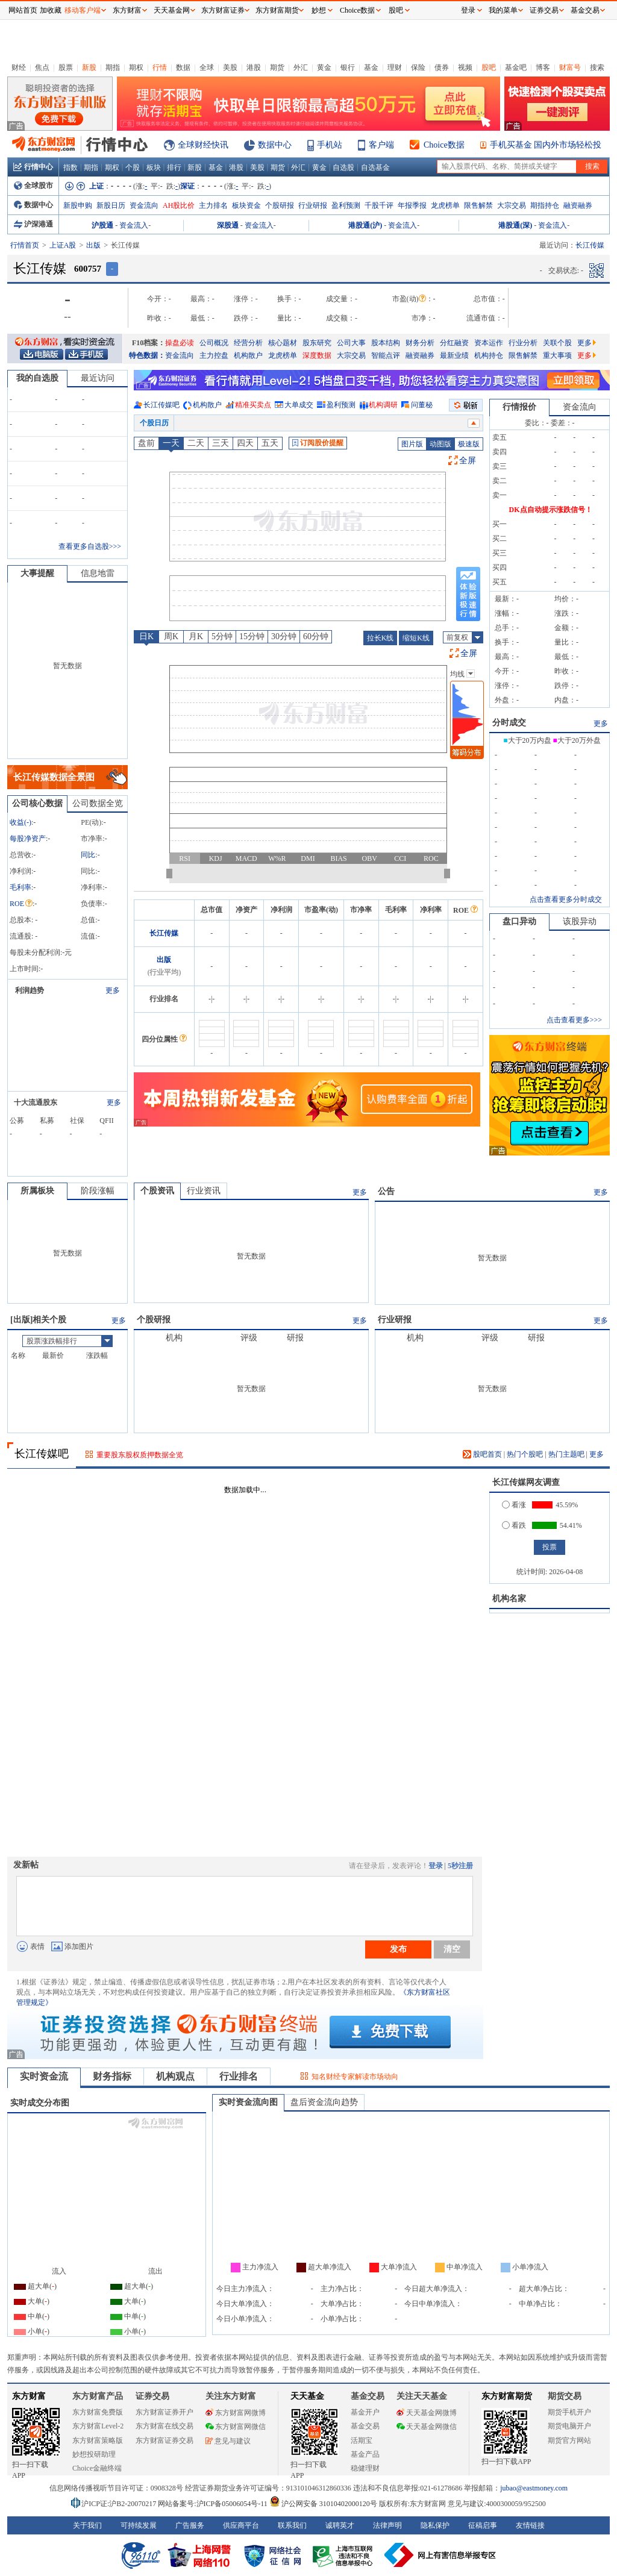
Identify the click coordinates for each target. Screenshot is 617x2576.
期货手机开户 (569, 2412)
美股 (230, 67)
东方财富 (29, 2396)
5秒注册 (460, 1866)
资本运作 (488, 343)
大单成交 (298, 405)
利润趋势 (29, 990)
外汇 (300, 67)
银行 (347, 67)
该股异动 (580, 921)
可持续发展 (139, 2525)
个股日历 (154, 423)
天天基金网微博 (426, 2413)
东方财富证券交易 (164, 2440)
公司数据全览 (97, 803)
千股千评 (379, 205)
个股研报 (279, 205)
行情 (159, 67)
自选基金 (375, 167)
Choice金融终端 (97, 2468)
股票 (65, 67)
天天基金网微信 (426, 2426)
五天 (270, 443)
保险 (418, 67)
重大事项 (557, 355)
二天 (195, 443)
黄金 (324, 67)
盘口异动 (519, 921)
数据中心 (275, 144)
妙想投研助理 (94, 2454)
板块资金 (246, 205)
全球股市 (33, 185)
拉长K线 (380, 638)
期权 (136, 67)
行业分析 (523, 343)
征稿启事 (482, 2525)
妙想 (319, 10)
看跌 (514, 1525)
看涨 (514, 1505)
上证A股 (63, 245)
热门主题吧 (566, 1454)
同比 (88, 855)
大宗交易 (511, 205)
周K (171, 636)
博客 (543, 67)
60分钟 (315, 636)
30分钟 (283, 636)
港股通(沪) (365, 225)
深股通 (228, 225)
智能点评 (385, 355)
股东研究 (316, 343)
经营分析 (248, 343)
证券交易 (544, 10)
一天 (171, 443)
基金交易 (365, 2426)
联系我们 (292, 2525)
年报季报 (412, 205)
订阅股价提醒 (317, 443)
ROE (21, 903)
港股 (253, 67)
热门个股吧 (525, 1454)
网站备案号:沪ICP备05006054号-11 (213, 2503)
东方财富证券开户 (164, 2412)
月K (196, 636)
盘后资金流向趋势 (324, 2102)
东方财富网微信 (235, 2426)
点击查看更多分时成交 (566, 899)
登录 (435, 1866)
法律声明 (387, 2525)
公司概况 (213, 343)
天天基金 (307, 2396)
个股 (132, 167)
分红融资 (454, 343)
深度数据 (316, 355)
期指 (112, 67)
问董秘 (422, 405)
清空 (451, 1949)
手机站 (329, 144)
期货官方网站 (569, 2440)
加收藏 (50, 10)
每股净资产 (28, 838)
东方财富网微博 (235, 2413)
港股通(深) (515, 225)
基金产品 (365, 2454)
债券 (441, 67)
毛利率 (20, 887)
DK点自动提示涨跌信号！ (550, 509)
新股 (89, 67)
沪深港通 (33, 224)
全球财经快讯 (203, 144)
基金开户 (365, 2412)
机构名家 (509, 1598)
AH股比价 (179, 205)
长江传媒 (163, 933)
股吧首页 (482, 1454)
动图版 (440, 444)
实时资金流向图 (248, 2102)
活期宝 (361, 2440)
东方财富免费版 (97, 2412)
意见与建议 (228, 2441)
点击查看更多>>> (574, 1020)
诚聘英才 (339, 2525)
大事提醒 (37, 573)
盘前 (146, 443)
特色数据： (147, 355)
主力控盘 (213, 355)
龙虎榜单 (445, 205)
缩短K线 (416, 638)
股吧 (488, 67)
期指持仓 (544, 205)
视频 (465, 67)
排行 (174, 167)
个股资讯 (157, 1190)
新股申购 (77, 205)
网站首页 (22, 10)
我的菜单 (503, 10)
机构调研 (383, 405)
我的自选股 (37, 378)
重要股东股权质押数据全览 (139, 1455)
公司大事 (351, 343)
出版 (93, 245)
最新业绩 (454, 355)
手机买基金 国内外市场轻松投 (546, 144)
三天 (220, 443)
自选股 (343, 167)
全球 (206, 67)
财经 (18, 67)
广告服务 (189, 2525)
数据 (183, 67)
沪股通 (102, 225)
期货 (277, 67)
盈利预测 (345, 205)
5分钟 (222, 636)
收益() (20, 822)
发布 (398, 1949)
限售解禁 (478, 205)
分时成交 (509, 722)
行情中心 (33, 167)
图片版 (412, 444)
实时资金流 (44, 2076)
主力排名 (213, 205)
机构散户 (248, 355)
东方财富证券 (223, 10)
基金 (371, 67)
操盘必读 (179, 343)
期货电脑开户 (569, 2426)
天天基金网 (172, 10)
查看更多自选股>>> (89, 546)
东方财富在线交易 (164, 2426)
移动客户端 (82, 10)
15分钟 (252, 636)
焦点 (42, 67)
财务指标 (112, 2076)
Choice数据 (444, 144)
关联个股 (557, 343)
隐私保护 (435, 2525)
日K (146, 636)
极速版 (469, 444)
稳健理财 (365, 2468)
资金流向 (144, 205)
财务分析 (420, 343)
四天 (245, 443)
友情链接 (530, 2525)
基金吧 (516, 67)
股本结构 (385, 343)
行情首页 (24, 245)
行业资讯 (204, 1190)
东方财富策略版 (97, 2440)
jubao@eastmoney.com (534, 2488)
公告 (386, 1191)
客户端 (381, 144)
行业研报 (312, 205)
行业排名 (238, 2076)
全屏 (467, 460)
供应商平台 (241, 2525)
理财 (394, 67)
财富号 (570, 67)
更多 (586, 343)
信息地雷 (97, 573)
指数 (70, 167)
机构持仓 (488, 355)
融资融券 (577, 205)
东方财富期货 (506, 2396)
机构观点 (175, 2076)
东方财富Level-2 (98, 2426)
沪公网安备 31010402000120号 (323, 2503)
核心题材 (282, 343)
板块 (153, 167)
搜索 (597, 67)
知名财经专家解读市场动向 (355, 2076)
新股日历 (110, 205)
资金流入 (133, 225)
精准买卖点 (253, 405)
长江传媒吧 (161, 405)
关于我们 (87, 2525)
